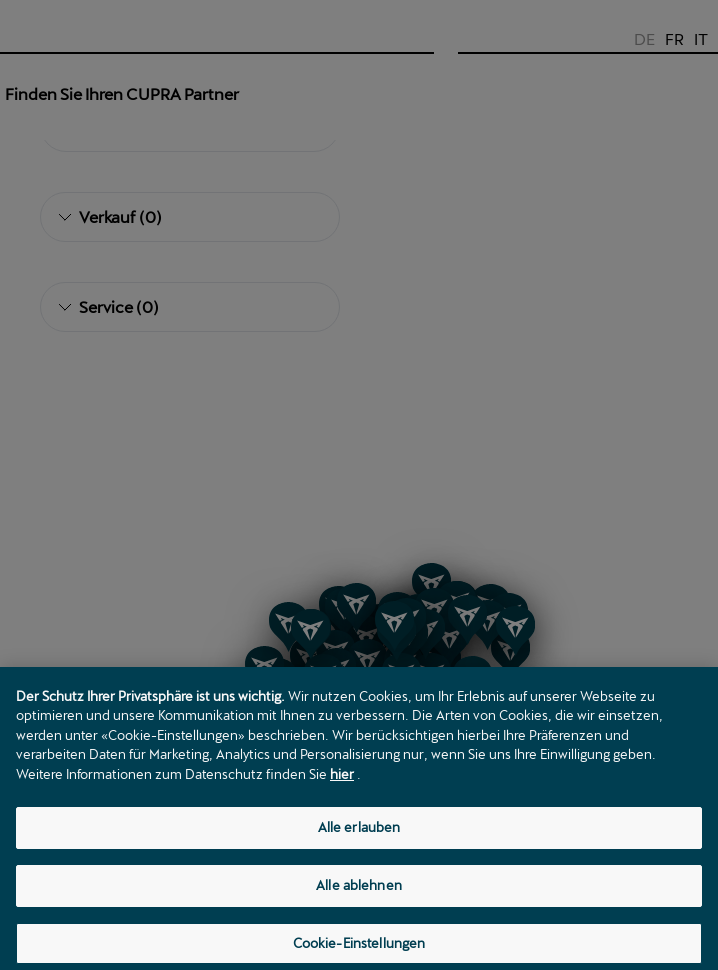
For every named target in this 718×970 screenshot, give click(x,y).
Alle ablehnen (359, 913)
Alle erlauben (359, 856)
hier (342, 802)
